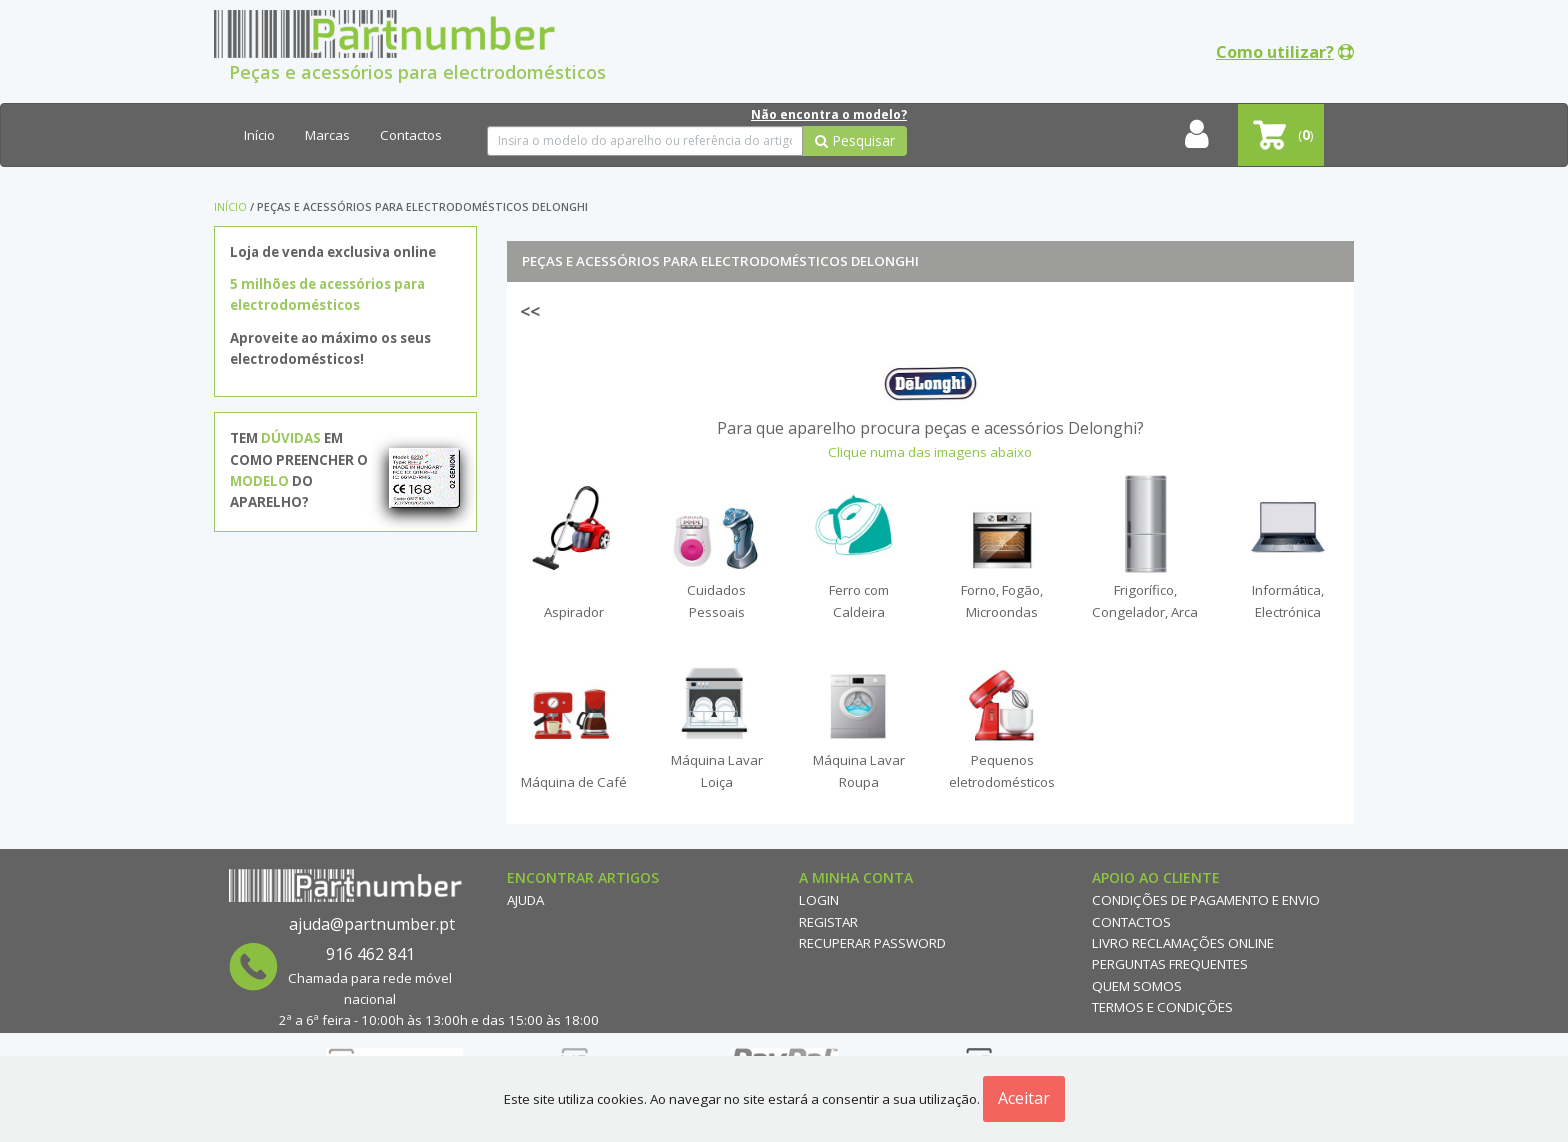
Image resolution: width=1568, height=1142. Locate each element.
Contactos (411, 135)
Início (259, 135)
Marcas (327, 135)
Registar (828, 922)
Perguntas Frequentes (1170, 964)
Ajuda (525, 900)
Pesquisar (855, 140)
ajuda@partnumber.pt (372, 924)
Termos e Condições (1162, 1007)
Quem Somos (1137, 986)
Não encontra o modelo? (829, 114)
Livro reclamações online (1183, 943)
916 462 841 (370, 954)
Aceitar (1024, 1098)
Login (819, 900)
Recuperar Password (872, 943)
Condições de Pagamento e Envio (1206, 900)
